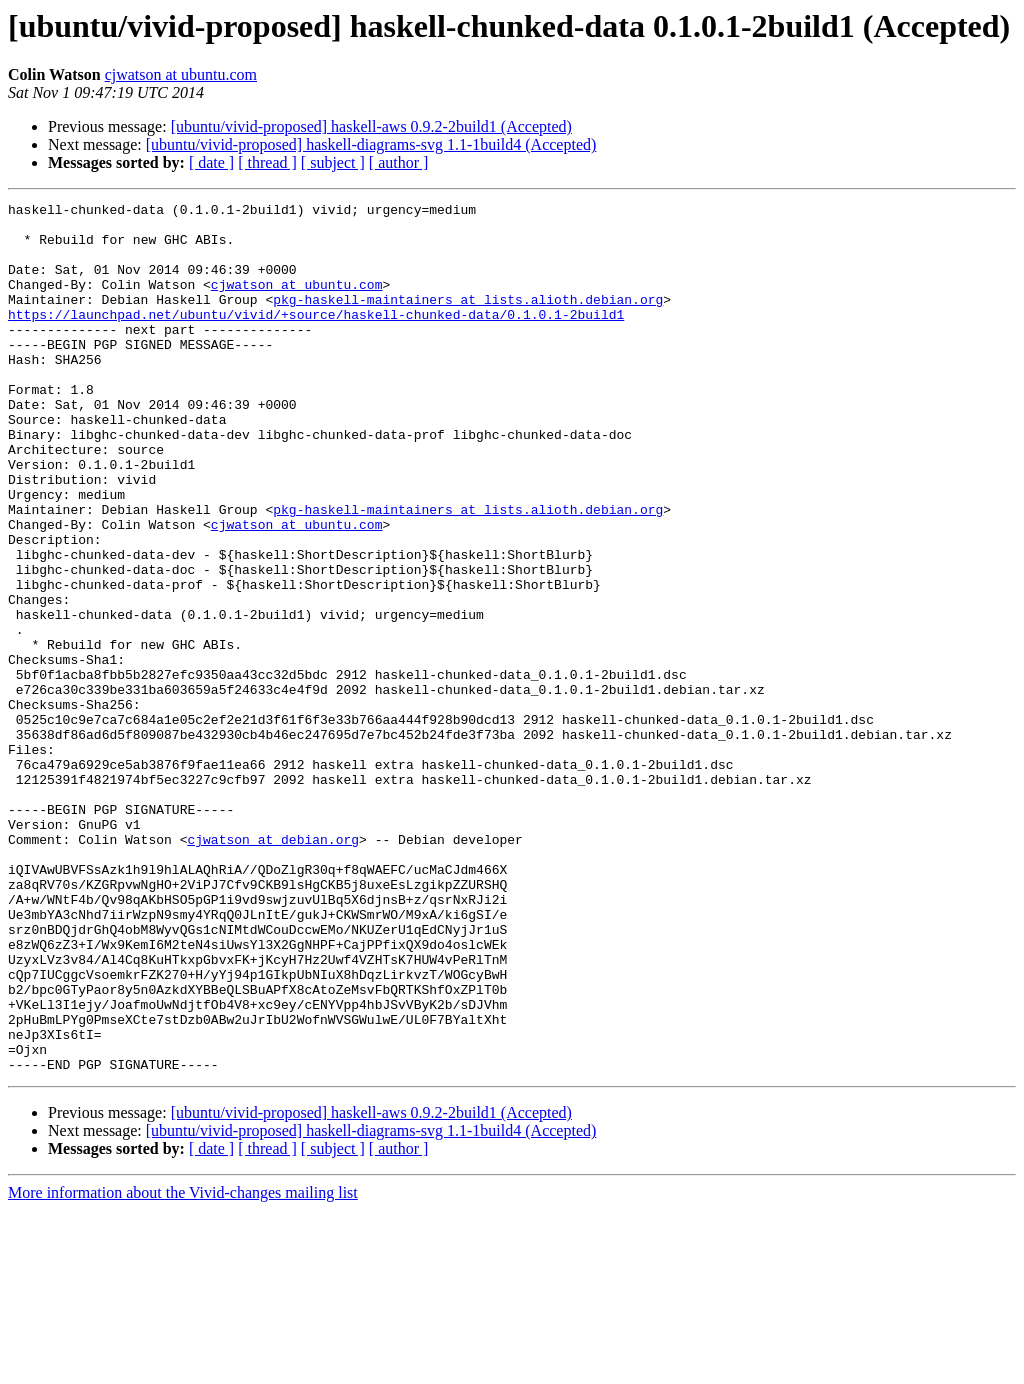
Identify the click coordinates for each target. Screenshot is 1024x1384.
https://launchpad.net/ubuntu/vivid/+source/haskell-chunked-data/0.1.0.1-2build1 (316, 338)
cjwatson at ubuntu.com (181, 74)
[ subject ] (333, 162)
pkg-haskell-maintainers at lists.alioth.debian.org (468, 320)
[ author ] (399, 162)
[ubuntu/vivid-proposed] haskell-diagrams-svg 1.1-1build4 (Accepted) (371, 144)
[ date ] (211, 162)
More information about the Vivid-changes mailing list (183, 1366)
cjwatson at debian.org (273, 968)
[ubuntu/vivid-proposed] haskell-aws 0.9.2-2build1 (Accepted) (371, 126)
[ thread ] (267, 162)
